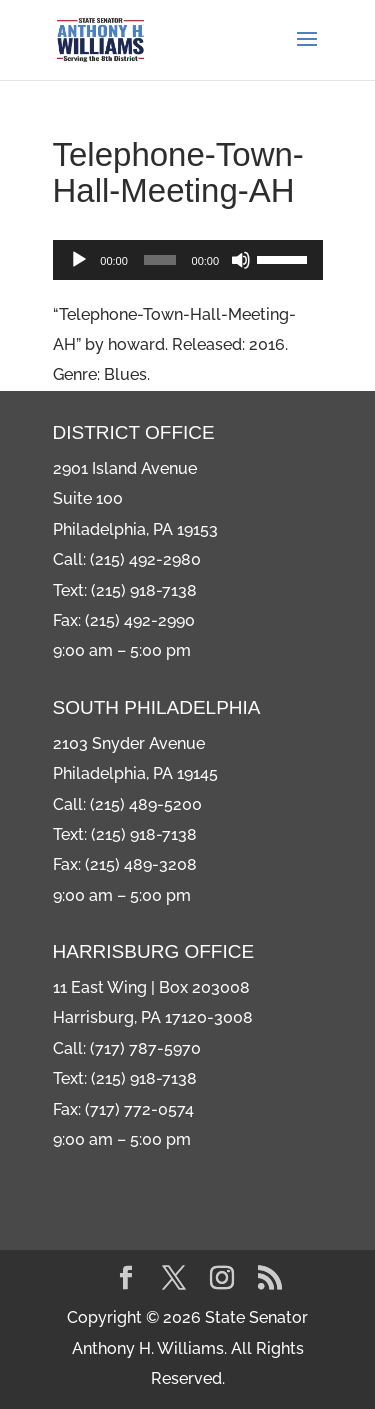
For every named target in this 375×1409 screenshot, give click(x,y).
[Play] (79, 260)
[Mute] (241, 260)
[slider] (160, 260)
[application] (188, 260)
